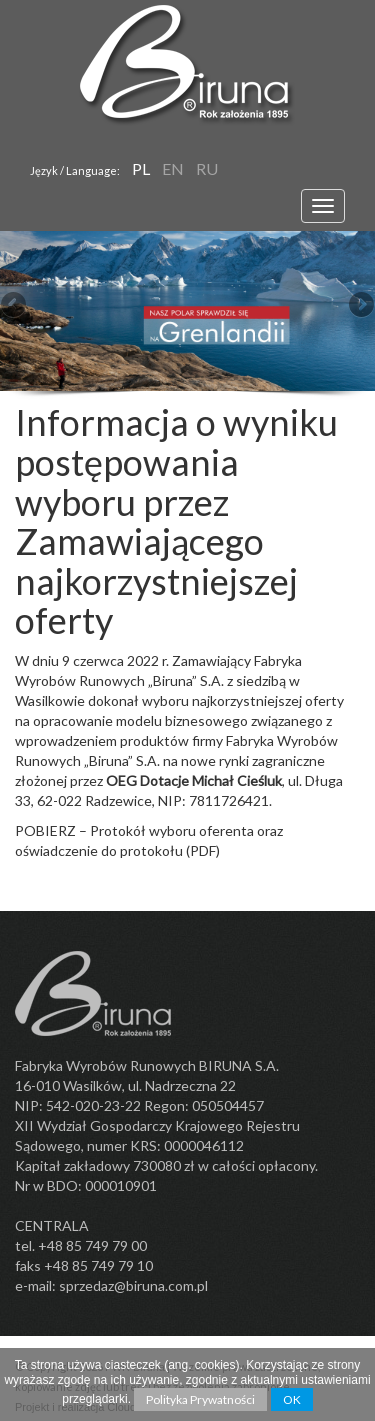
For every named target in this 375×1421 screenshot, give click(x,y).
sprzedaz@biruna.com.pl (133, 1285)
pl (141, 168)
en (173, 168)
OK (292, 1399)
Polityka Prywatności (200, 1399)
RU (207, 168)
